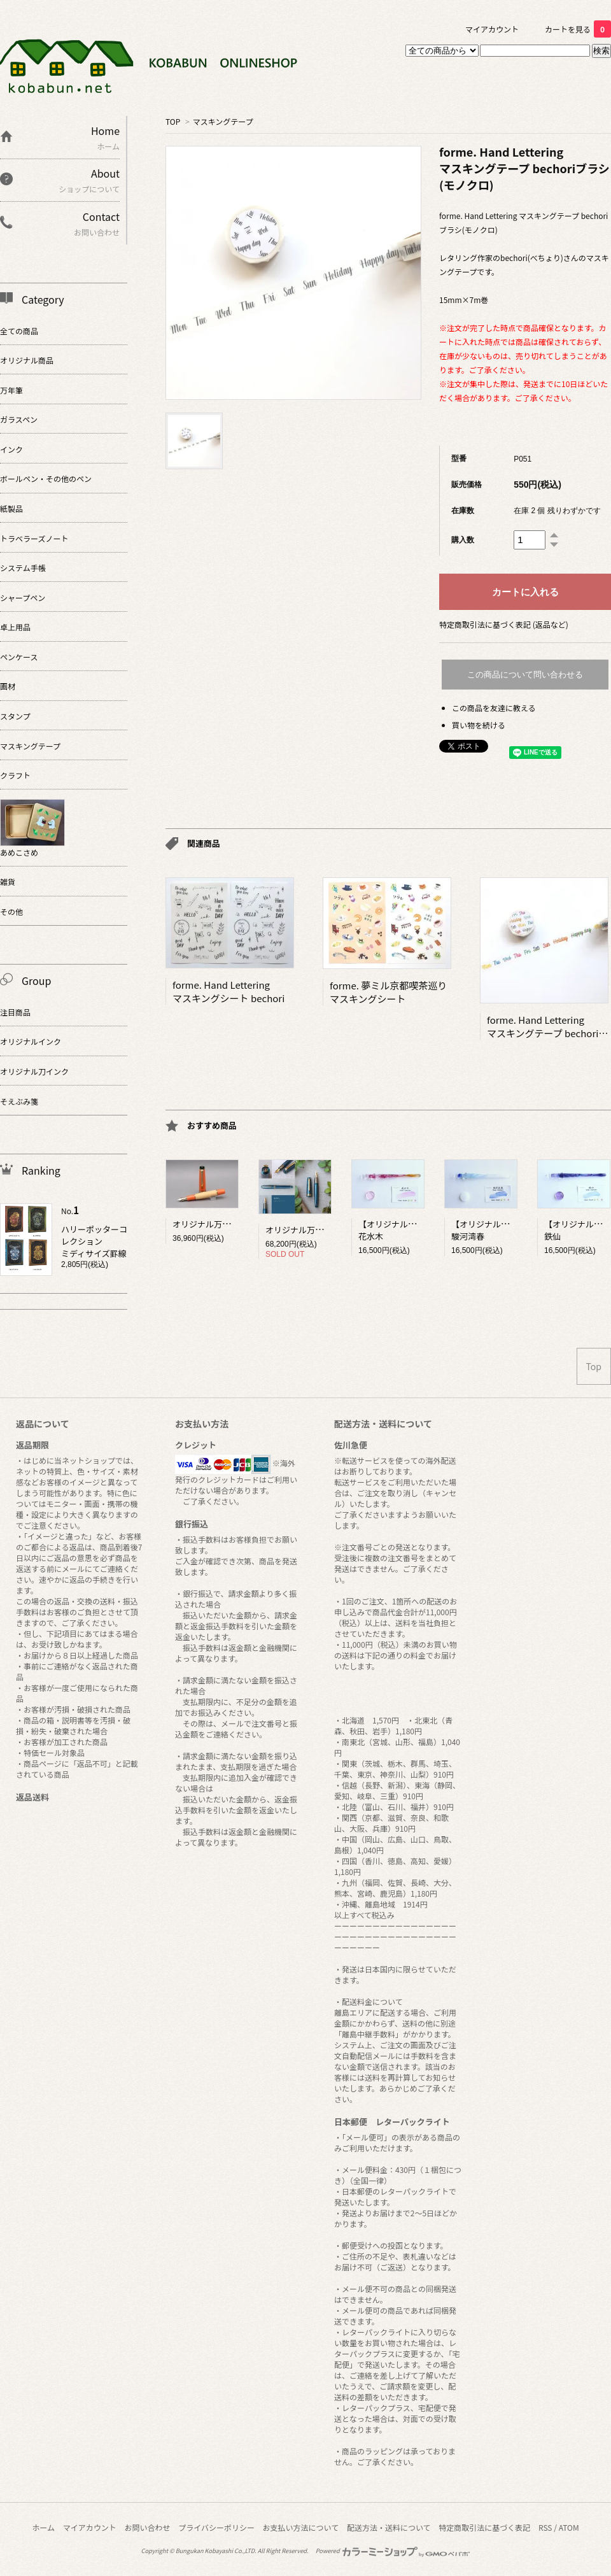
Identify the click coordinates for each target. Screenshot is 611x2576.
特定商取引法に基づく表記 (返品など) (503, 624)
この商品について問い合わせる (525, 674)
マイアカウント (492, 29)
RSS (545, 2527)
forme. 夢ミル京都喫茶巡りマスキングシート (388, 992)
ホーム (43, 2527)
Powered (393, 2550)
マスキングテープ (223, 121)
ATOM (569, 2527)
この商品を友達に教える (494, 707)
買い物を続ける (478, 724)
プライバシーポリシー (216, 2527)
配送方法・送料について (389, 2527)
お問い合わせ (147, 2527)
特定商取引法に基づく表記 (484, 2527)
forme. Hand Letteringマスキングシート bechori (228, 991)
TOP (172, 121)
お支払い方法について (301, 2527)
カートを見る (578, 29)
